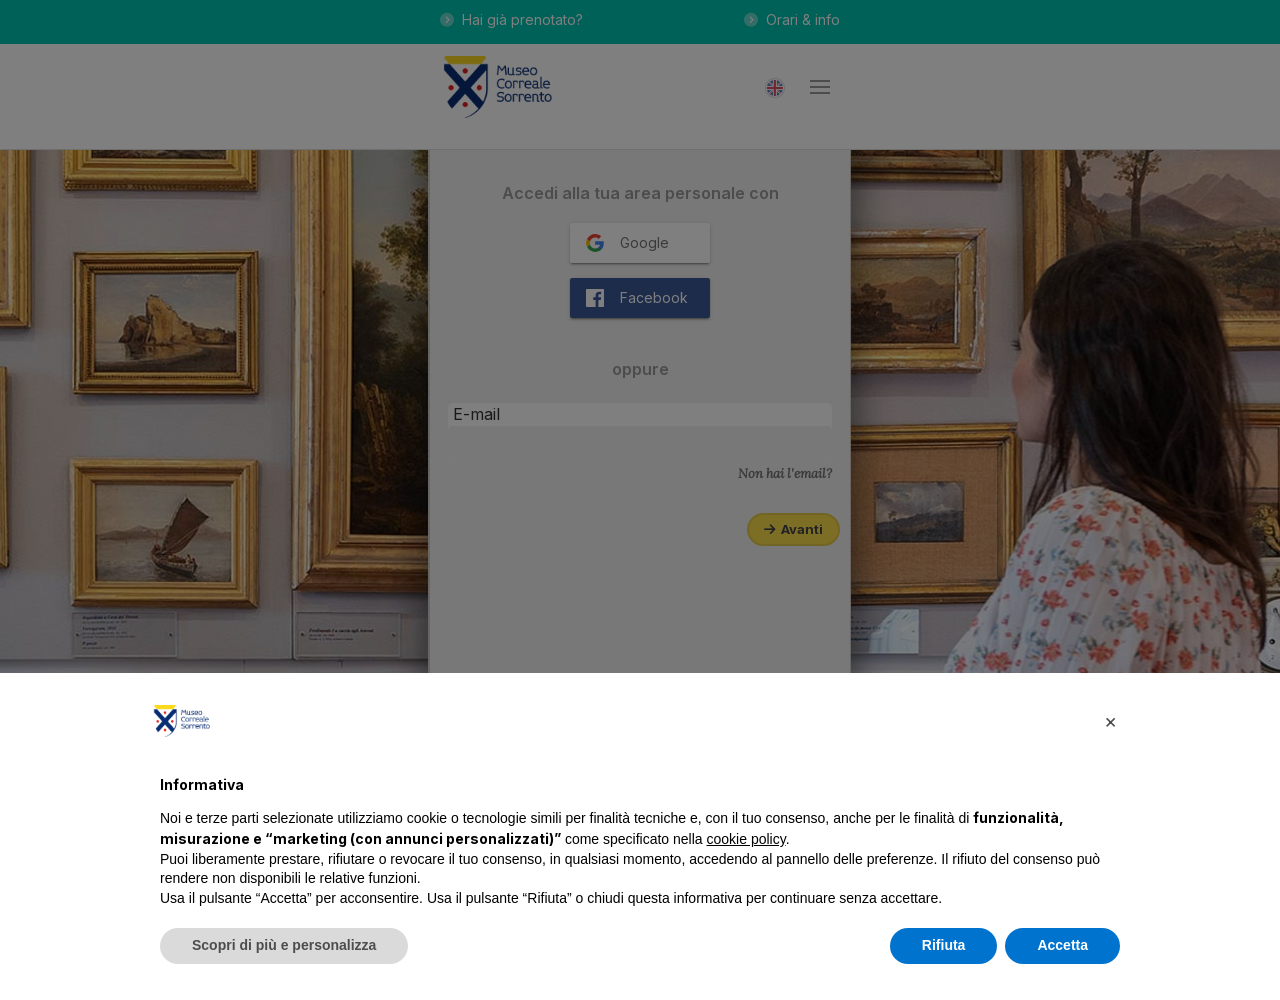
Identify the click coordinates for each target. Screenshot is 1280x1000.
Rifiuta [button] (944, 945)
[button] (1110, 721)
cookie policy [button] (746, 839)
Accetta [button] (1062, 945)
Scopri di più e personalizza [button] (284, 945)
